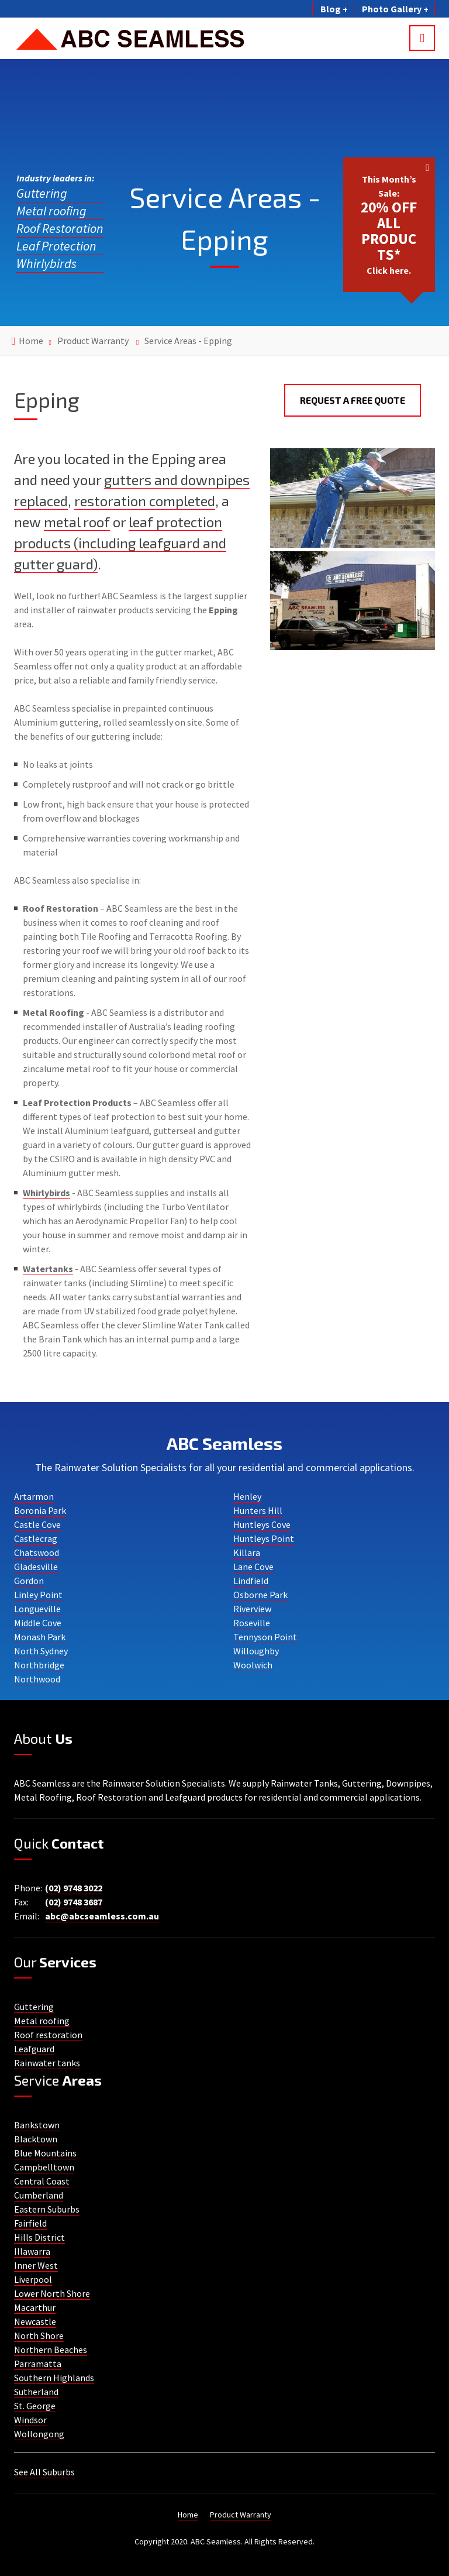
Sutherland (36, 2392)
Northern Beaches (50, 2349)
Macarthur (35, 2307)
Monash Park (39, 1637)
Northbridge (39, 1665)
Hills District (39, 2237)
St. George (35, 2406)
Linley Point (38, 1594)
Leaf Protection (56, 246)
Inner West (36, 2265)
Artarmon (34, 1496)
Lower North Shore (52, 2293)
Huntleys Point (263, 1538)
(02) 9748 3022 (73, 1888)
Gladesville (36, 1566)
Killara (246, 1552)
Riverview (252, 1609)
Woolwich (252, 1665)
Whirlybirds (46, 263)
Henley (247, 1496)
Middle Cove (37, 1623)
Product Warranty (93, 340)
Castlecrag (35, 1538)
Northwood (37, 1679)
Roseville (251, 1623)
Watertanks (48, 1269)
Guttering (41, 193)
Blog (333, 9)
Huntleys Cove (262, 1524)
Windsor (30, 2420)
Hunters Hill (257, 1510)
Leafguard (34, 2049)
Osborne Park (260, 1594)
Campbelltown (44, 2167)
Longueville (37, 1609)
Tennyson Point (265, 1637)
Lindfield (250, 1580)
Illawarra (32, 2251)
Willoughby (256, 1651)
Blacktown (35, 2139)
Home (31, 340)
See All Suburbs (44, 2472)
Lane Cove (253, 1566)
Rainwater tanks (47, 2063)
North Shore (39, 2335)
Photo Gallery (394, 9)
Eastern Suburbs (47, 2209)
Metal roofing (51, 210)
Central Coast (42, 2181)
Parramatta (37, 2363)
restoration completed (144, 500)
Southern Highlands (54, 2377)
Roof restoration (48, 2035)
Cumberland (38, 2195)
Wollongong (39, 2434)
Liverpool (33, 2279)
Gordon (29, 1580)
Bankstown (37, 2125)
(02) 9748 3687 (73, 1902)
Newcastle (35, 2321)
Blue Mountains (45, 2153)
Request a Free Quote (352, 400)
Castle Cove (37, 1524)
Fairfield (30, 2223)
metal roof (77, 521)
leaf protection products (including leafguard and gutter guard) (120, 542)
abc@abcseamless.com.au (102, 1916)
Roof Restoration (59, 228)
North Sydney (41, 1651)
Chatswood (36, 1552)
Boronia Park (40, 1510)
